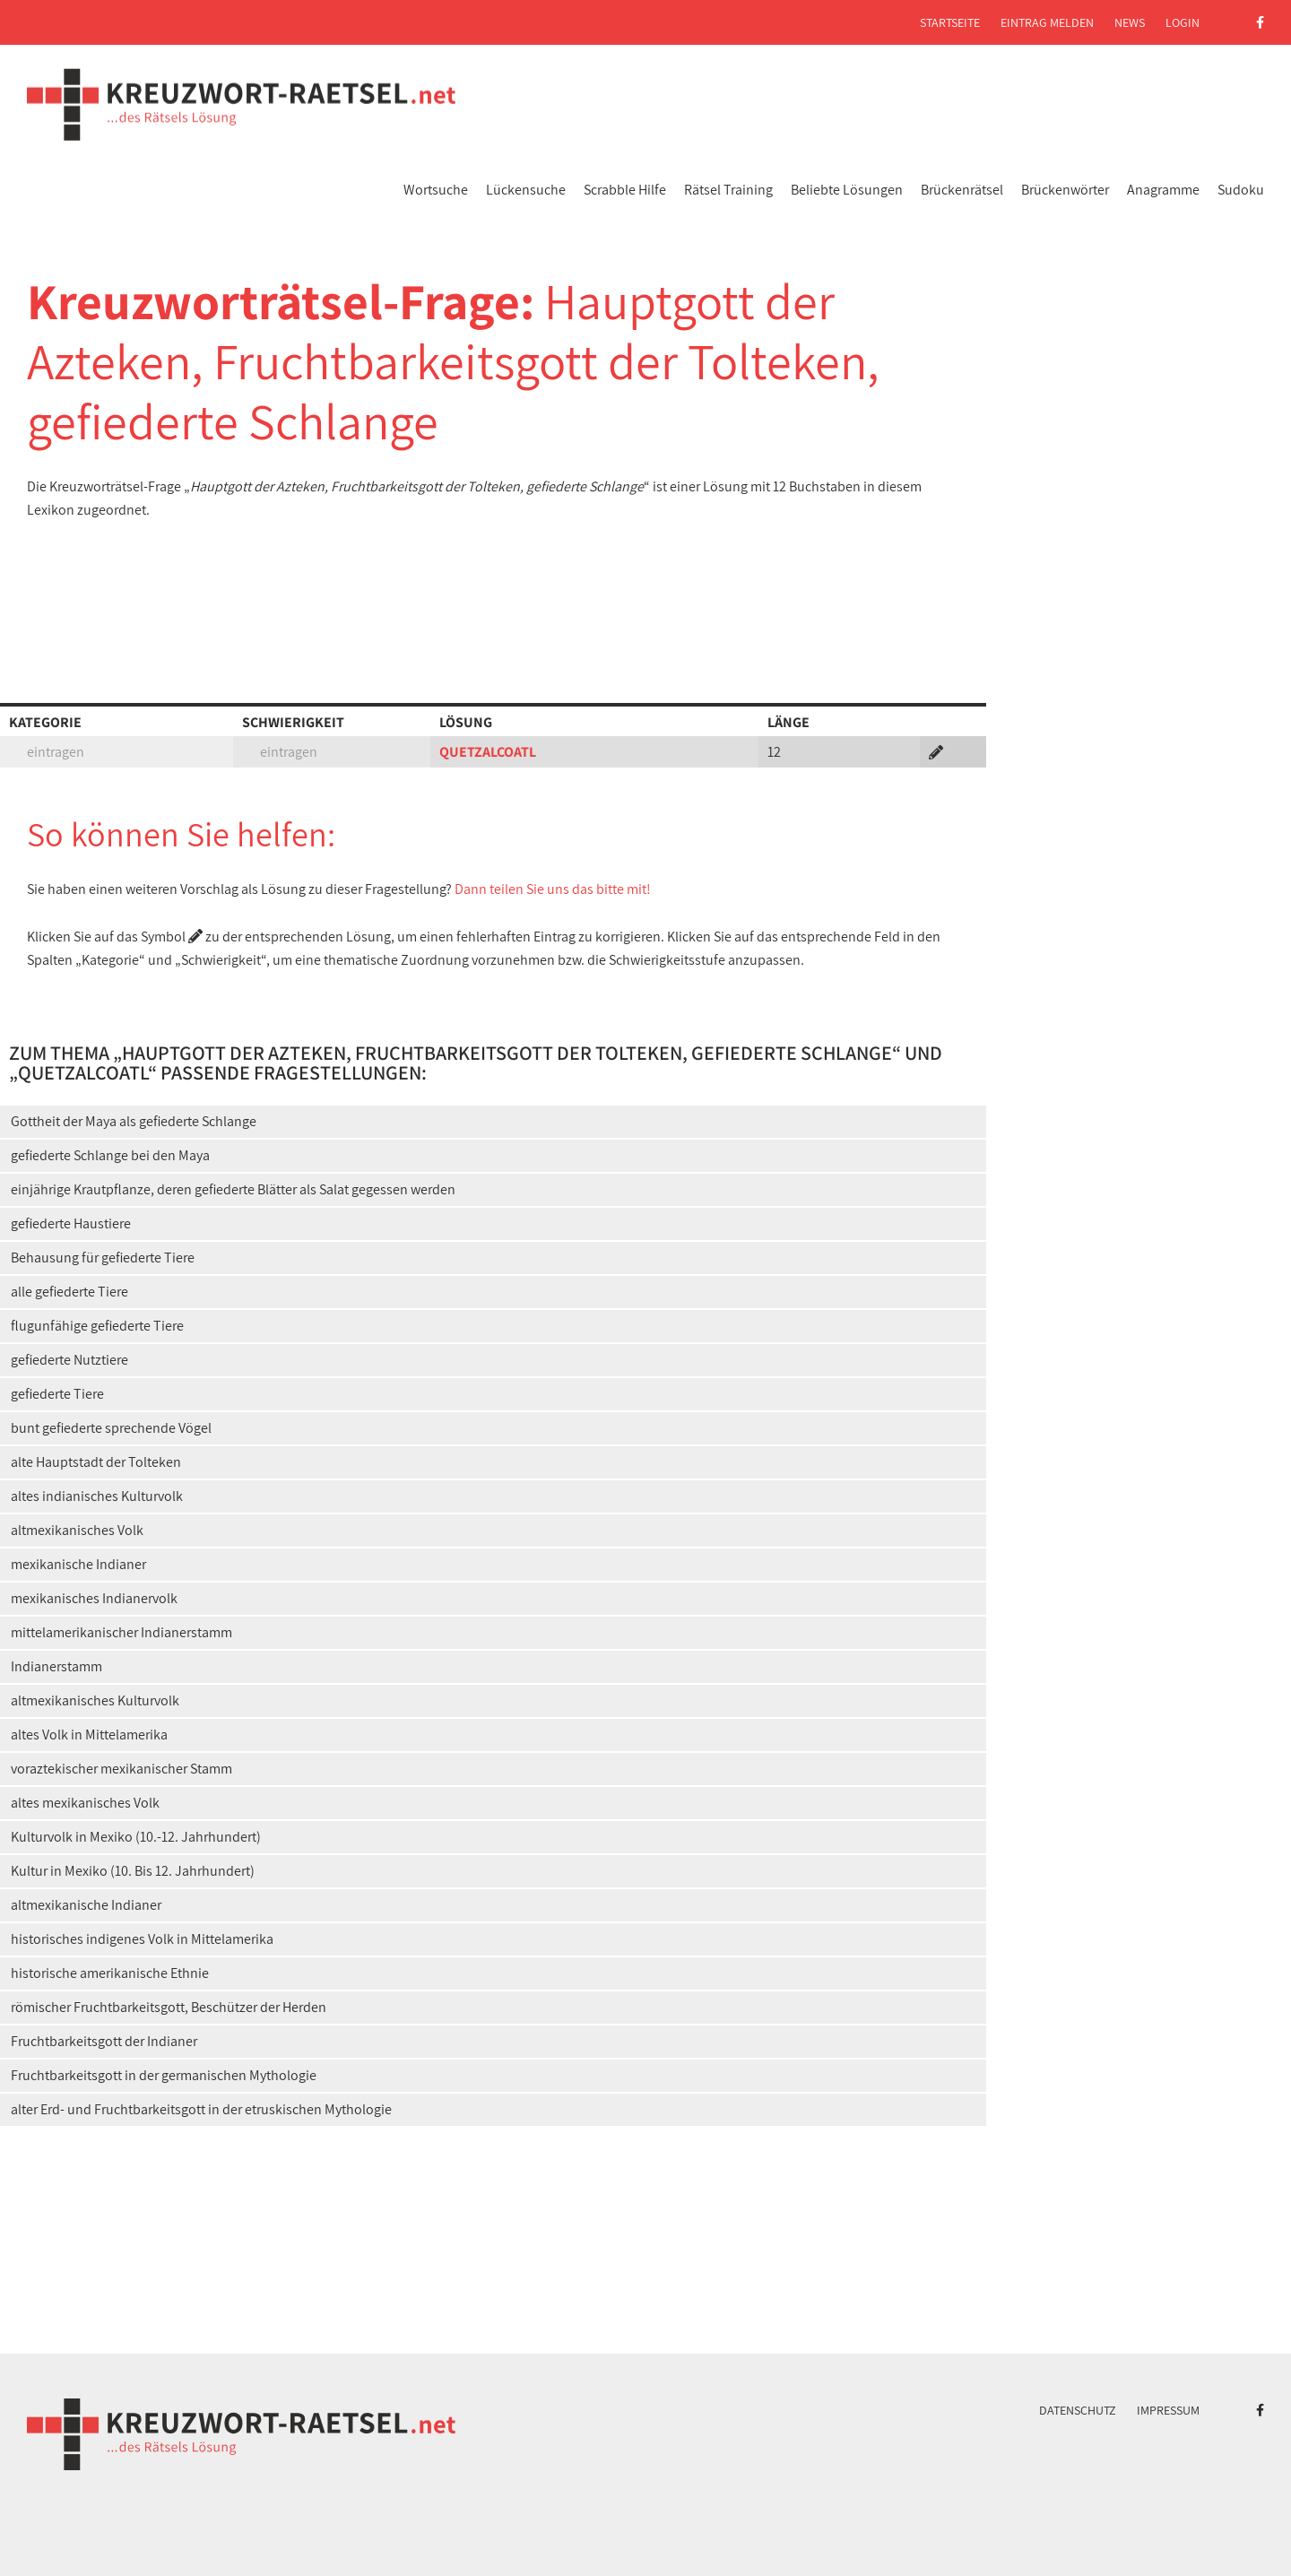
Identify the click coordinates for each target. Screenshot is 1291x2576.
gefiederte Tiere (57, 1393)
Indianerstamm (56, 1666)
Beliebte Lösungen (847, 189)
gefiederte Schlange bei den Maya (110, 1155)
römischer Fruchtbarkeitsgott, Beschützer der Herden (168, 2007)
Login (1182, 22)
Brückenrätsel (962, 189)
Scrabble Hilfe (625, 189)
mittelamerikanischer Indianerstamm (121, 1632)
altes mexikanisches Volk (85, 1802)
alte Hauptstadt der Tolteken (96, 1462)
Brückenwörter (1065, 189)
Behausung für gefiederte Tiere (103, 1257)
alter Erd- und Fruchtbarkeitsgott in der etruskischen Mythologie (201, 2109)
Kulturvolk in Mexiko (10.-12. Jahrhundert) (136, 1836)
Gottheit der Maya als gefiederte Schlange (133, 1121)
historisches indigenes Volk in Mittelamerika (142, 1939)
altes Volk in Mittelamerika (89, 1734)
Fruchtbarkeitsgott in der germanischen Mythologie (163, 2075)
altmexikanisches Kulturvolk (95, 1700)
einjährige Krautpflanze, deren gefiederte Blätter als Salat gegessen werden (233, 1189)
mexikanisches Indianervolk (94, 1598)
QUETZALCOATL (487, 751)
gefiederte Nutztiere (69, 1359)
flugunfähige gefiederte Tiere (97, 1325)
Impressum (1168, 2410)
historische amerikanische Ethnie (110, 1973)
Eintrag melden (1047, 22)
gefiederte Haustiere (71, 1223)
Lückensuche (526, 189)
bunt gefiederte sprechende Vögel (111, 1427)
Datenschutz (1077, 2410)
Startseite (950, 22)
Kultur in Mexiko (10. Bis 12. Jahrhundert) (133, 1870)
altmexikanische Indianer (86, 1904)
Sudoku (1240, 189)
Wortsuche (435, 189)
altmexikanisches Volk (77, 1530)
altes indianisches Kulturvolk (97, 1496)
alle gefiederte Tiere (69, 1291)
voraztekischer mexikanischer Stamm (121, 1768)
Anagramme (1163, 189)
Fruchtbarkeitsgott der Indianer (104, 2041)
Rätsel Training (728, 189)
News (1129, 22)
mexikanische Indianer (78, 1564)
